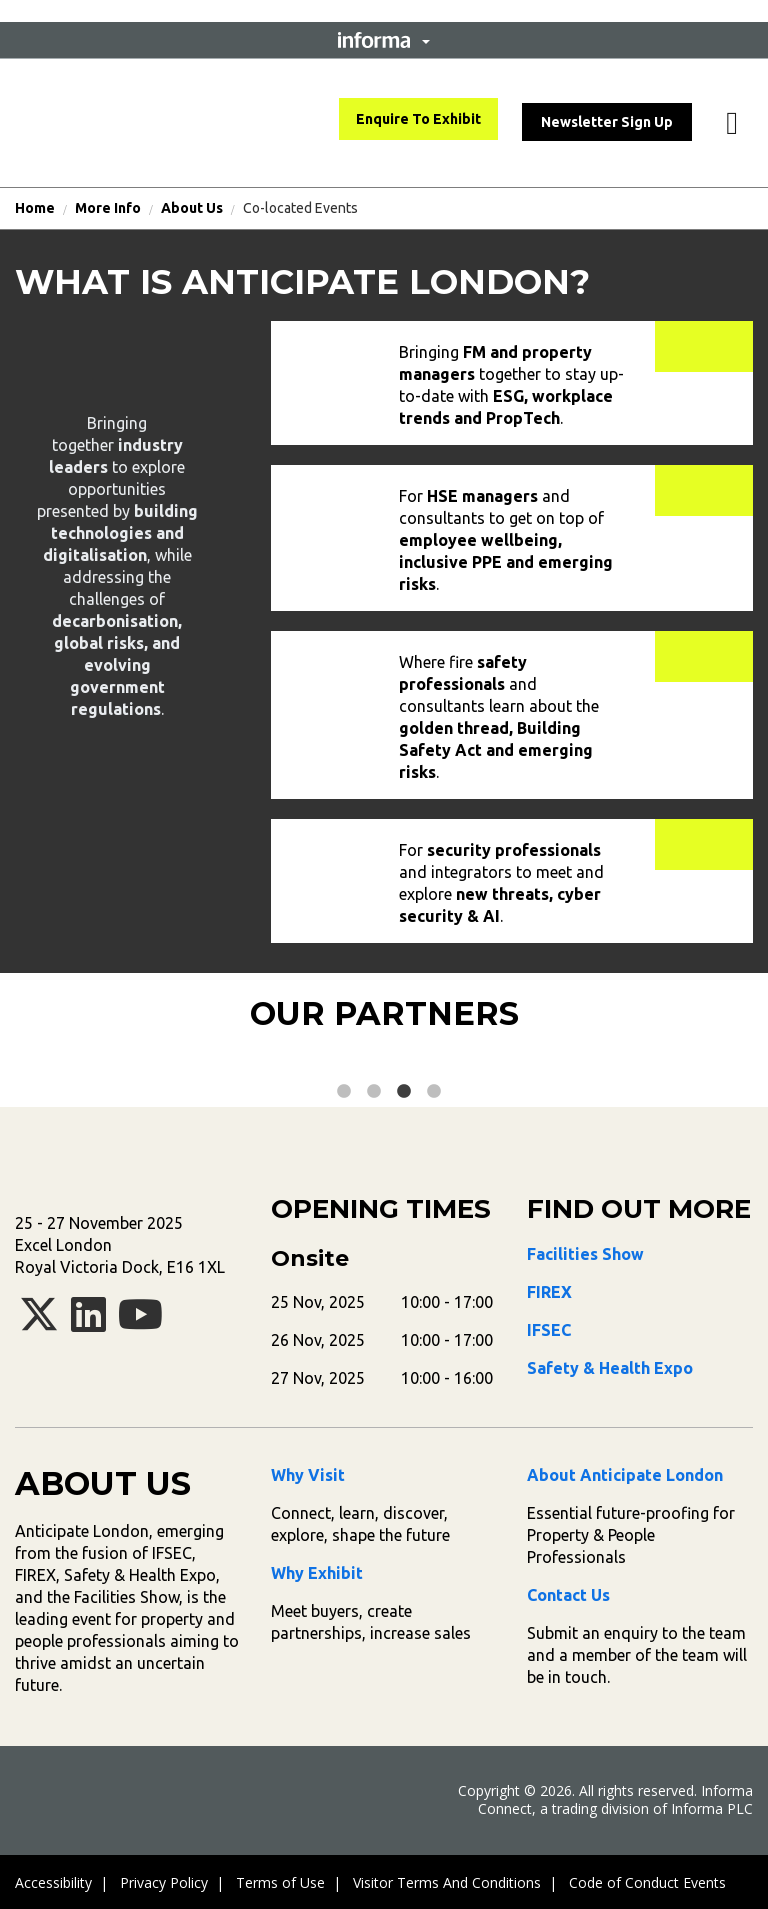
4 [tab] (434, 1092)
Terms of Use (280, 1882)
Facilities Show (585, 1254)
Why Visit (308, 1475)
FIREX (549, 1292)
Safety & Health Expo (610, 1368)
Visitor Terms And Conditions (447, 1882)
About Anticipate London (625, 1475)
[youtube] (140, 1323)
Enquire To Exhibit (418, 119)
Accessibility (53, 1882)
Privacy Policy (164, 1882)
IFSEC (549, 1330)
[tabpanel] (185, 1063)
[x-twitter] (39, 1323)
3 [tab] (404, 1092)
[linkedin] (88, 1323)
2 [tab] (374, 1092)
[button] (384, 40)
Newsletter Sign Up (607, 122)
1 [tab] (344, 1092)
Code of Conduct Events (647, 1882)
